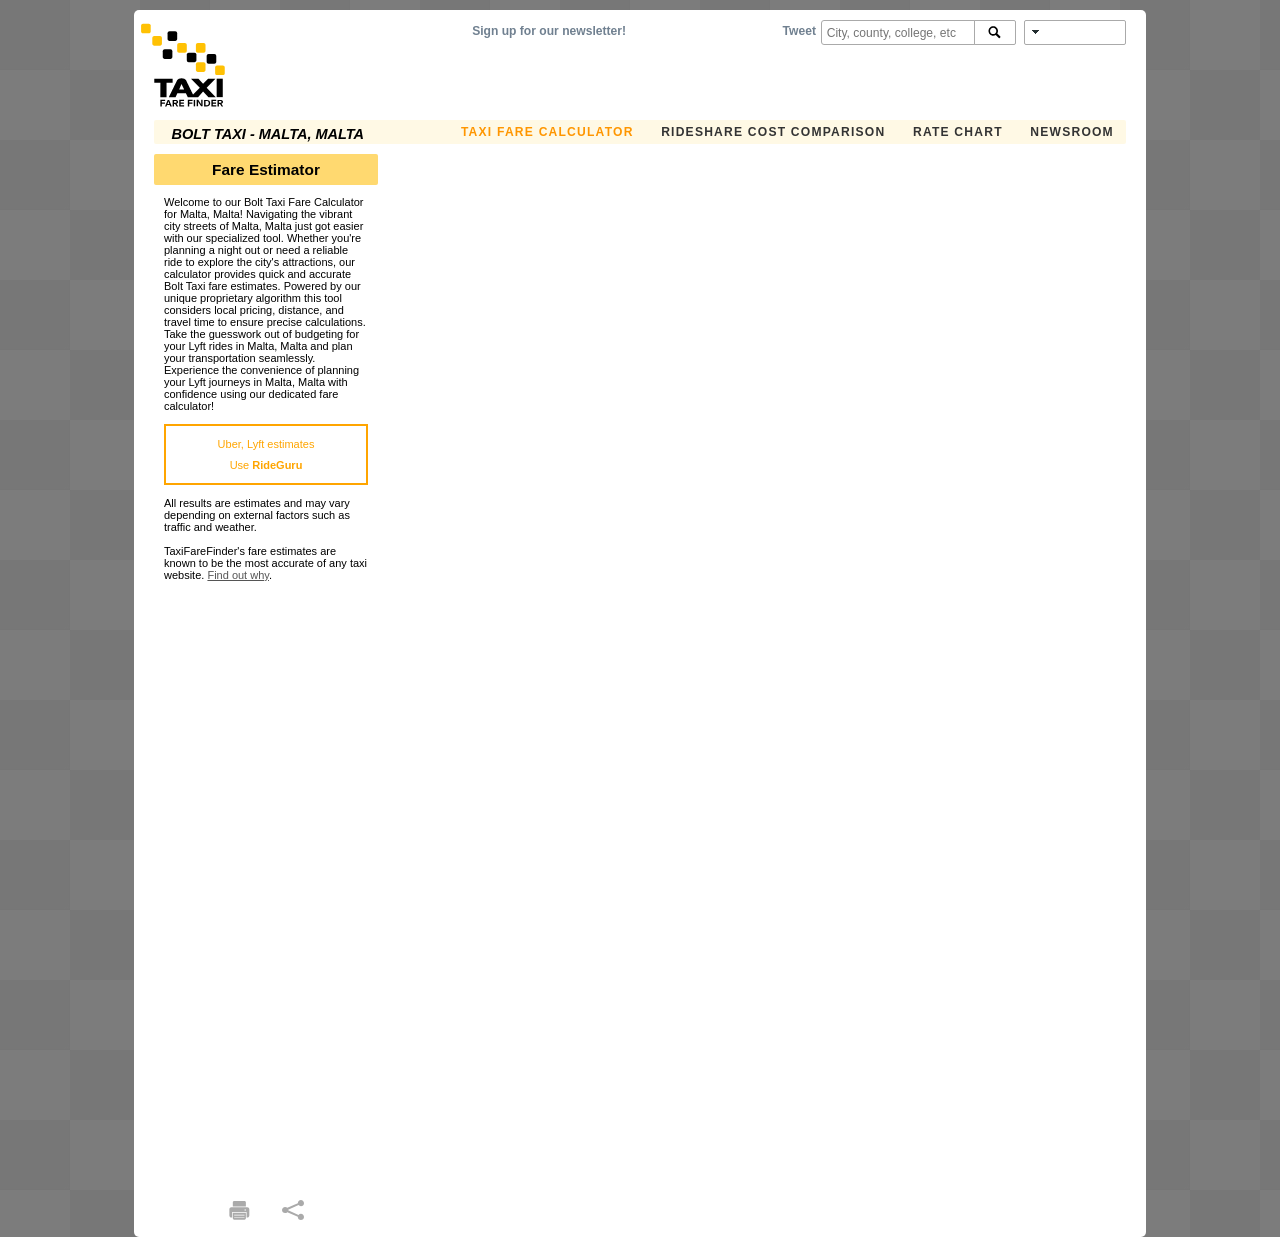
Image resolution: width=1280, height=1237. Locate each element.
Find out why (238, 575)
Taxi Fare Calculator (547, 132)
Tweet (799, 31)
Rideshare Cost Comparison (773, 132)
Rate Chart (958, 132)
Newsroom (1072, 132)
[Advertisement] (266, 881)
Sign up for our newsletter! (549, 31)
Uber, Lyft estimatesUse (266, 454)
